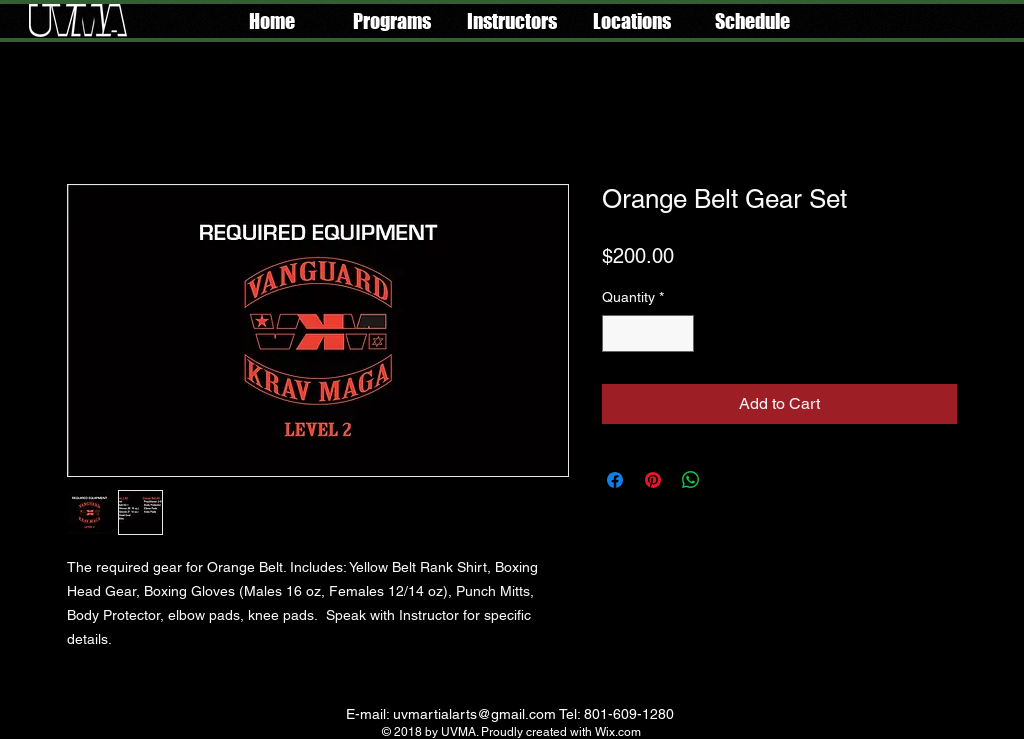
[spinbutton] (648, 333)
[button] (392, 21)
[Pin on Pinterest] (653, 480)
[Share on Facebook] (615, 480)
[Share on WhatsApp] (691, 480)
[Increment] (678, 333)
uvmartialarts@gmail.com (474, 714)
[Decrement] (617, 333)
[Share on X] (729, 480)
